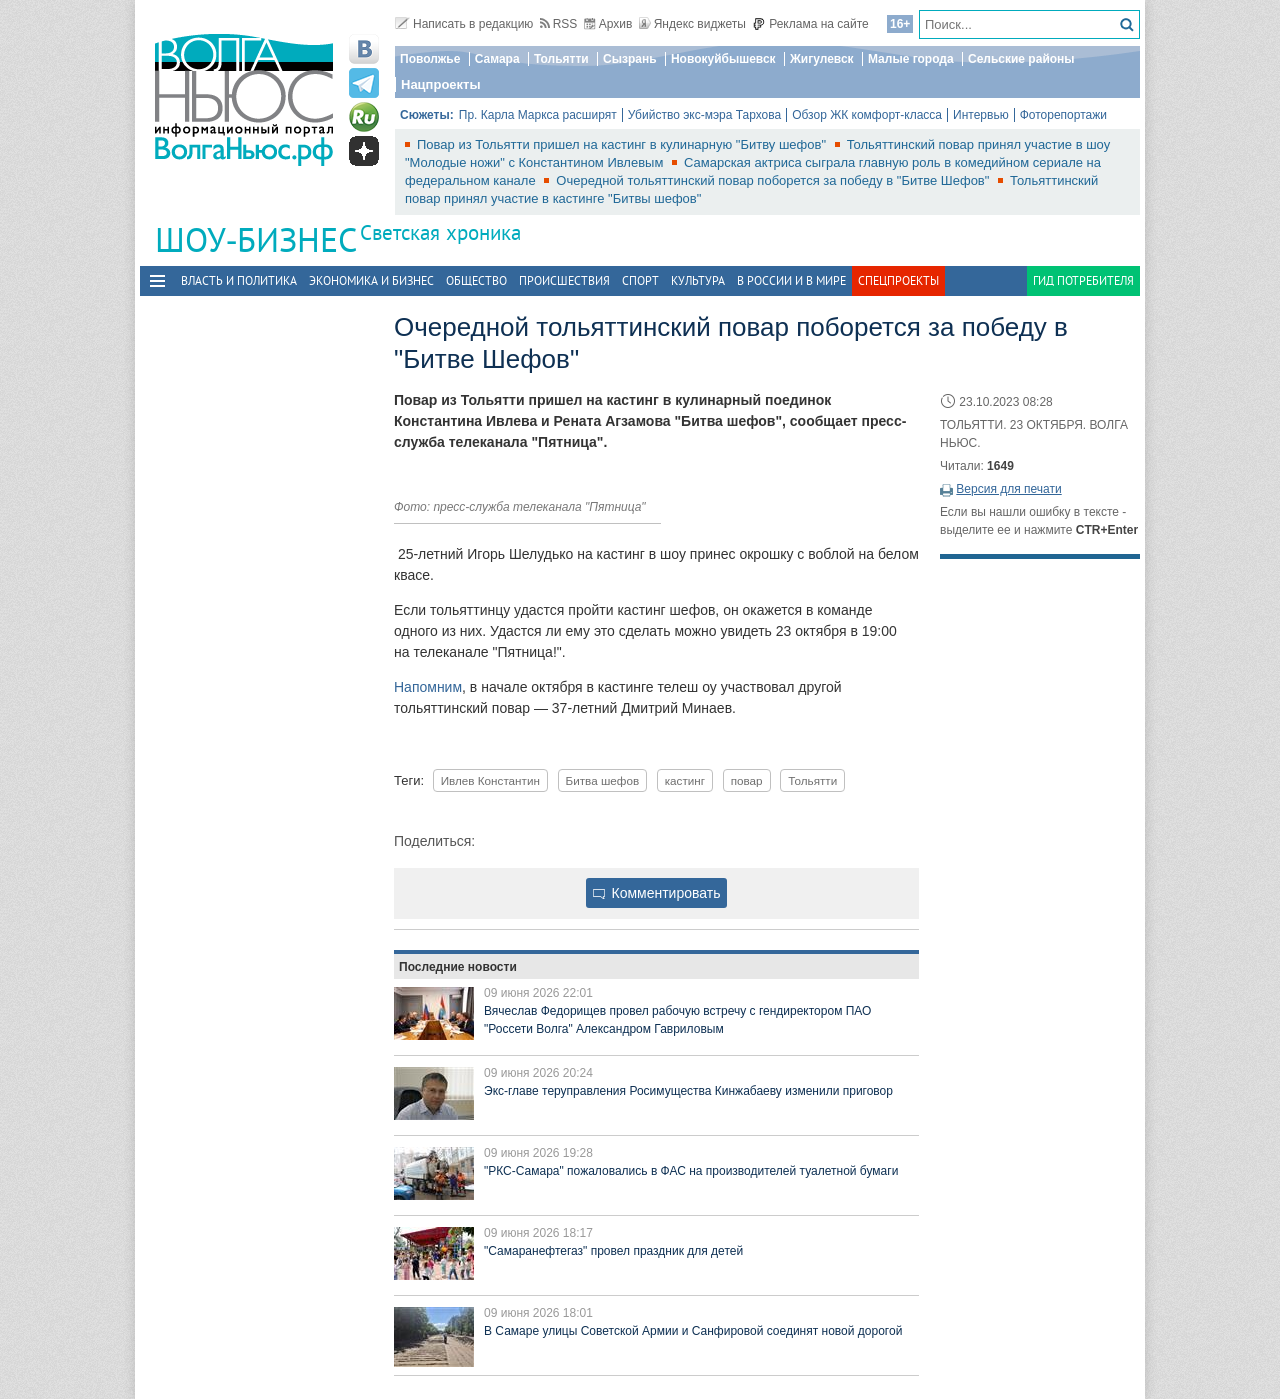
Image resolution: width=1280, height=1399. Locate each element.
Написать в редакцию (464, 24)
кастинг (685, 780)
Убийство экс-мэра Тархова (704, 115)
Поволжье (430, 59)
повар (747, 780)
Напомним (428, 687)
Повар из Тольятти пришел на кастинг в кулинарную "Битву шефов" (623, 144)
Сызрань (630, 59)
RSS (559, 24)
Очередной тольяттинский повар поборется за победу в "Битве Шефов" (774, 180)
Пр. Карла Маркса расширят (538, 115)
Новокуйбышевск (723, 59)
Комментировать (657, 893)
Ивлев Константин (490, 780)
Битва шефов (603, 780)
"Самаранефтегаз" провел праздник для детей (613, 1251)
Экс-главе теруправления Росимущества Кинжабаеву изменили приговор (688, 1091)
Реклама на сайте (810, 24)
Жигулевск (822, 59)
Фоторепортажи (1063, 115)
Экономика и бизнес (371, 280)
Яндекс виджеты (692, 24)
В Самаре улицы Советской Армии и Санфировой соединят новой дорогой (693, 1331)
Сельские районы (1021, 59)
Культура (698, 280)
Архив (608, 24)
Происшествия (564, 280)
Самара (497, 59)
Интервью (981, 115)
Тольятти (561, 59)
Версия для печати (1008, 489)
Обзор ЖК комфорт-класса (867, 115)
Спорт (640, 280)
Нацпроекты (441, 84)
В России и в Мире (791, 280)
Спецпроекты (898, 280)
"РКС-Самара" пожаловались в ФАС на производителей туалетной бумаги (691, 1171)
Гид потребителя (1083, 280)
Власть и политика (239, 280)
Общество (476, 280)
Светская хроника (440, 232)
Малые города (911, 59)
